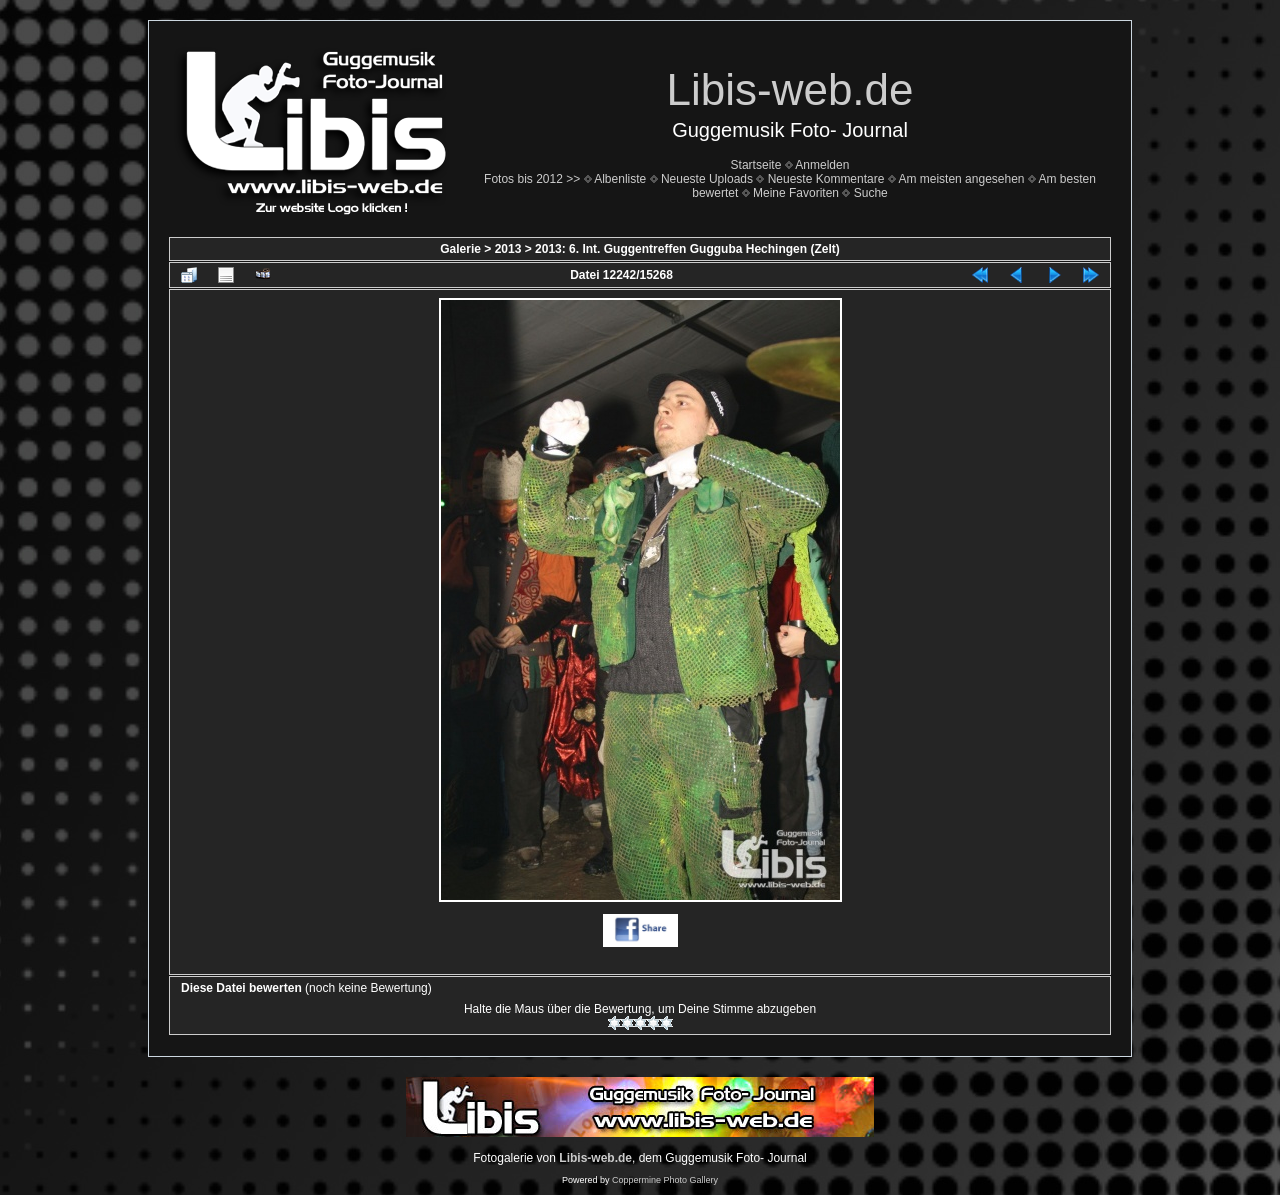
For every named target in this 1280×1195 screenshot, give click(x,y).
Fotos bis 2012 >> (532, 179)
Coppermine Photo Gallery (665, 1180)
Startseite (756, 165)
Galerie (460, 249)
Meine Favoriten (796, 193)
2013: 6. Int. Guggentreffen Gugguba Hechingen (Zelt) (687, 249)
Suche (871, 193)
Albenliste (620, 179)
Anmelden (822, 165)
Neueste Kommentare (826, 179)
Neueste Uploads (707, 179)
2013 (508, 249)
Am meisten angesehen (961, 179)
